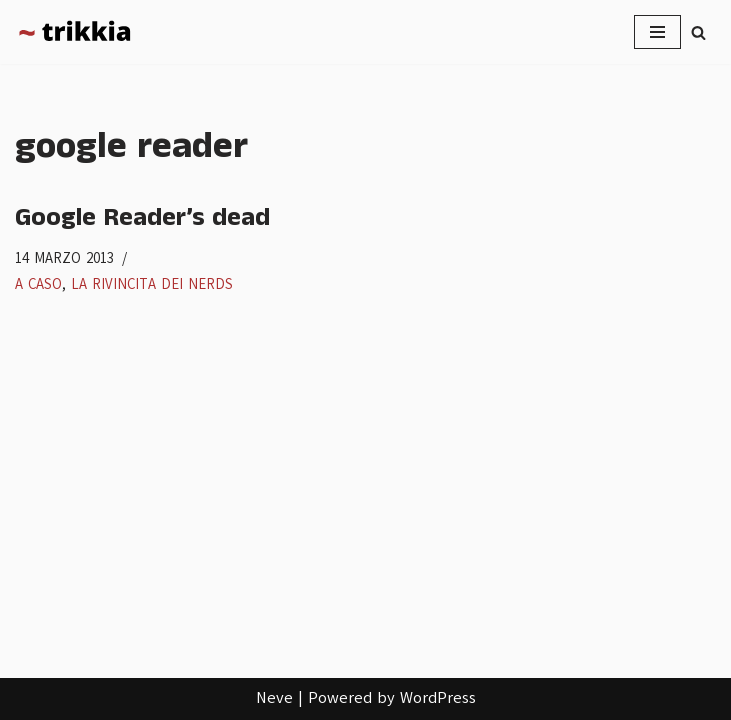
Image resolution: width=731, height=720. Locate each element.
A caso (38, 284)
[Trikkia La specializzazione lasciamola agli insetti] (75, 32)
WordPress (438, 698)
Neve (274, 698)
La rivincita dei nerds (152, 284)
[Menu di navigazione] (657, 32)
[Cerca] (698, 32)
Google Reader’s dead (142, 217)
